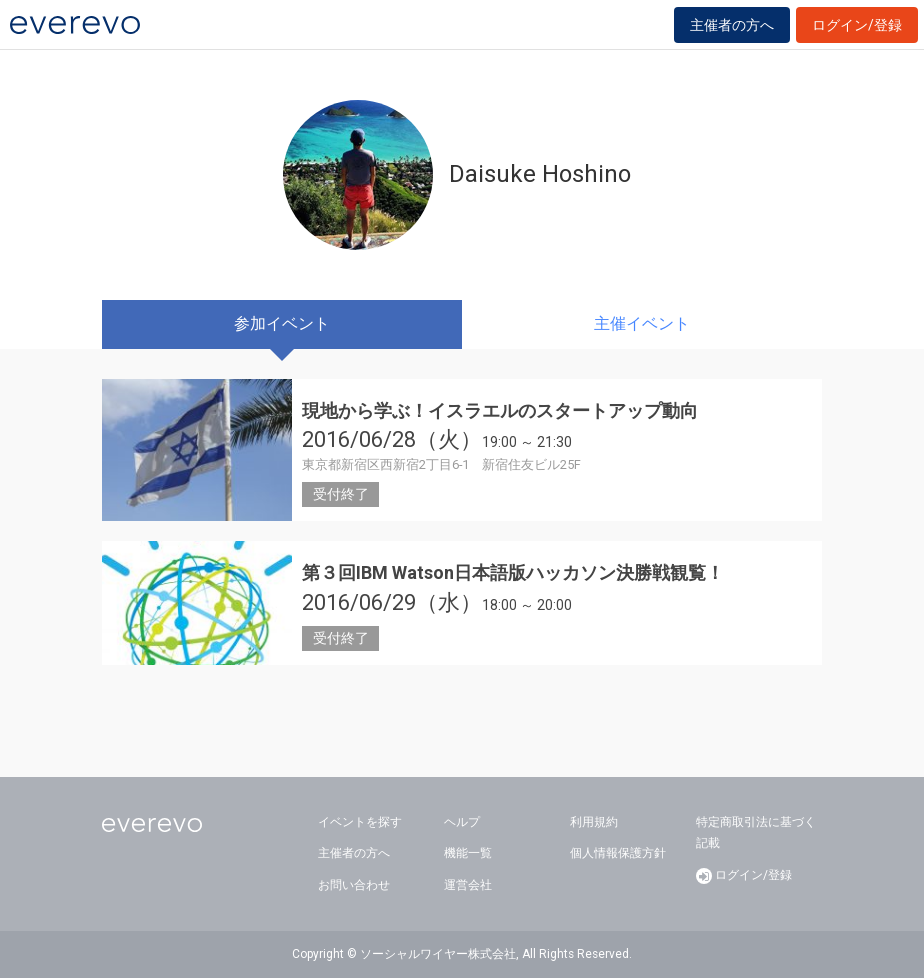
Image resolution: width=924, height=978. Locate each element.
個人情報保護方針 (618, 853)
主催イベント (642, 323)
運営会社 (468, 885)
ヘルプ (462, 822)
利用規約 (594, 822)
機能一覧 (468, 853)
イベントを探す (360, 822)
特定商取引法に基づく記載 (756, 833)
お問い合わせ (354, 885)
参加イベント (282, 323)
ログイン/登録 (857, 25)
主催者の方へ (732, 25)
